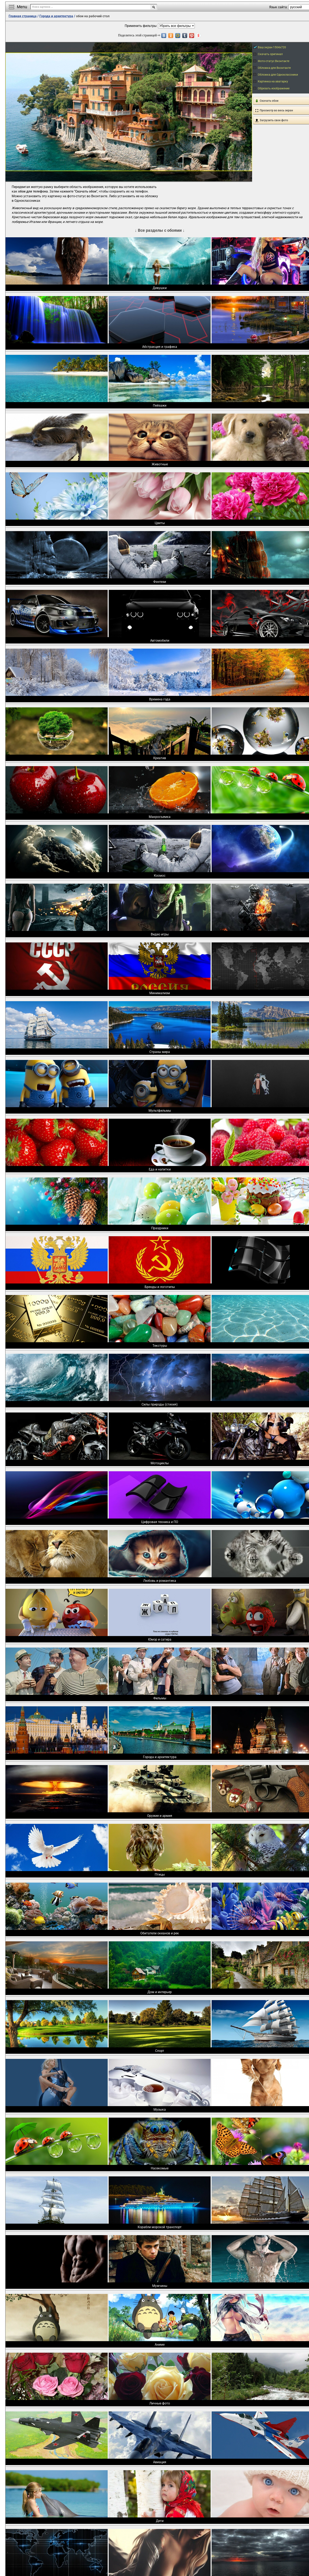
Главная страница (23, 16)
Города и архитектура (56, 16)
